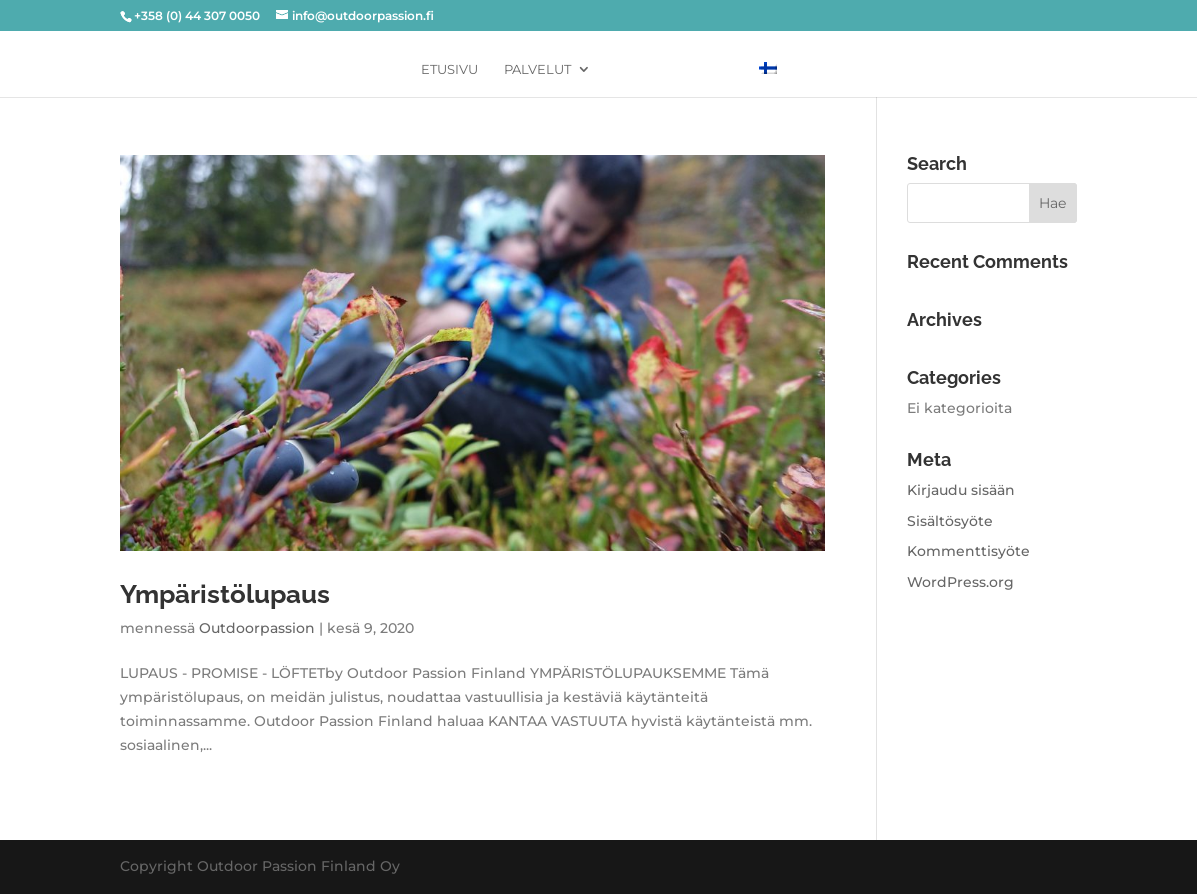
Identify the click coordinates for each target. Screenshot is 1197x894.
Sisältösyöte (950, 521)
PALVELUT (537, 69)
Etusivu (449, 69)
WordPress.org (960, 582)
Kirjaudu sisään (961, 490)
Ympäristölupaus (225, 594)
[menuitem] (768, 69)
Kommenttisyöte (968, 551)
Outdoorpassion (257, 628)
